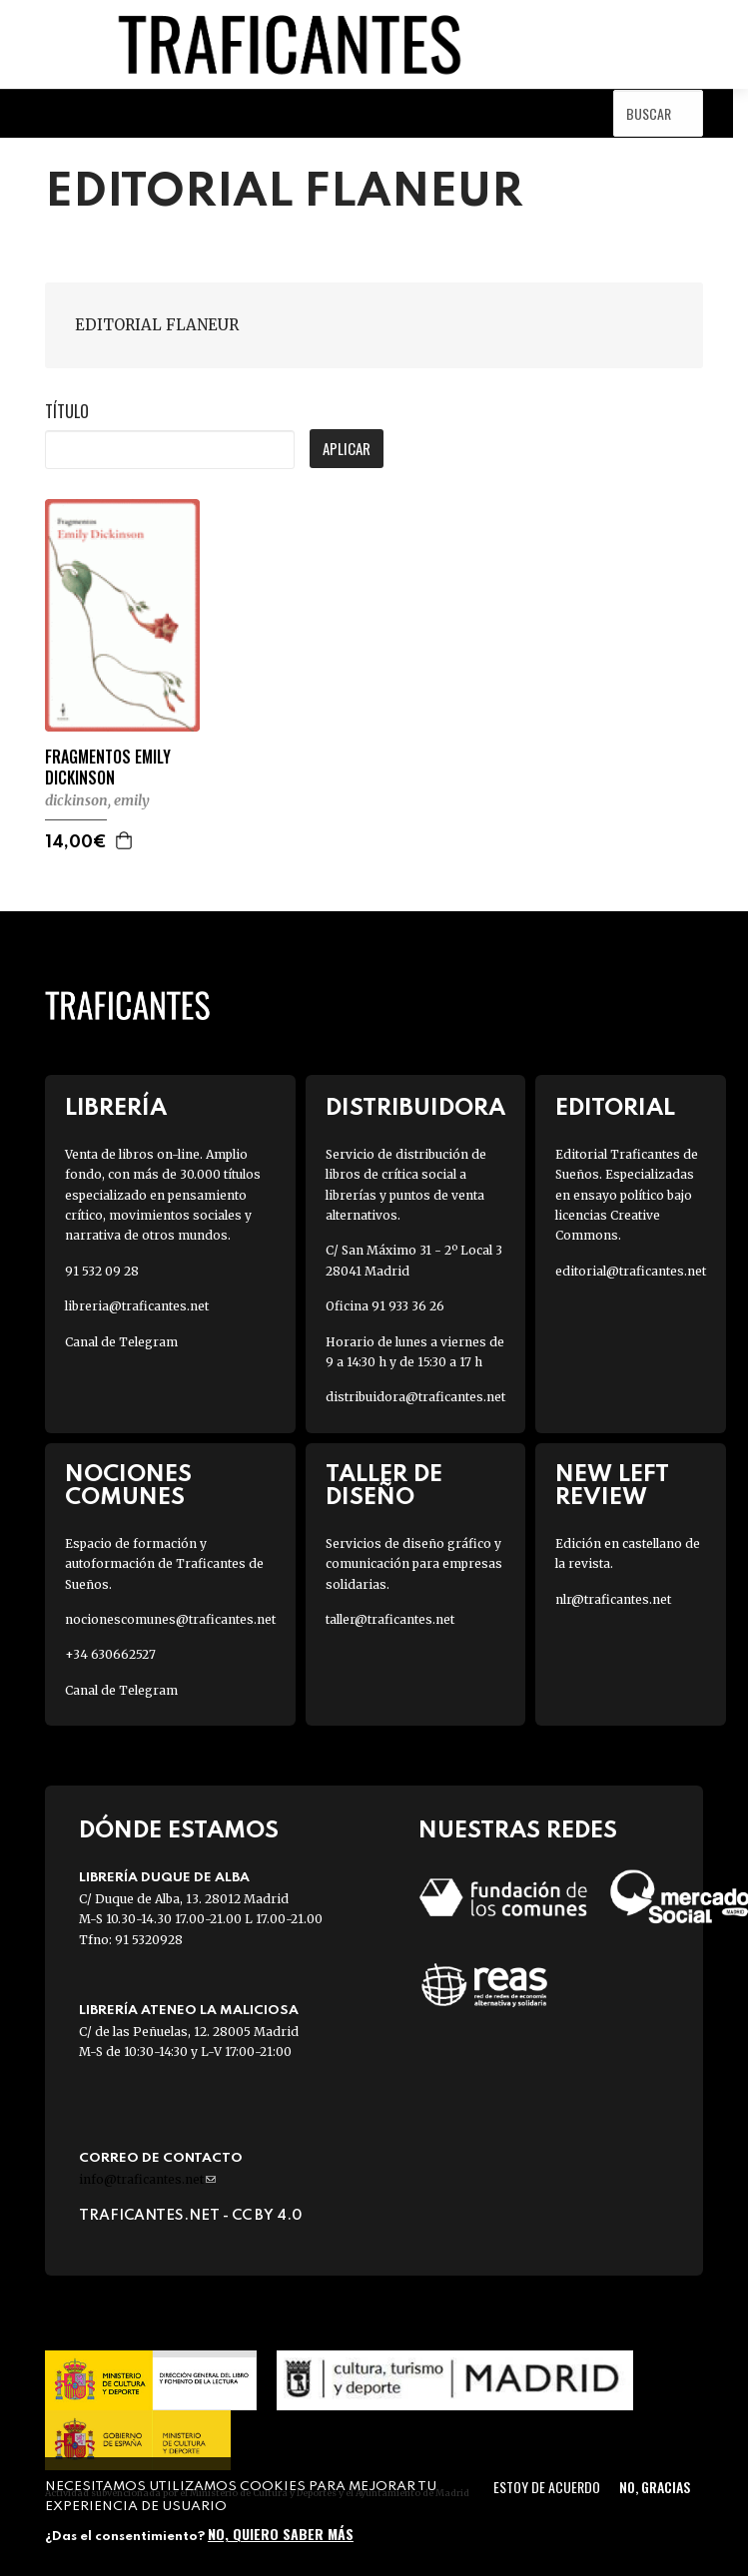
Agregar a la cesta (125, 840)
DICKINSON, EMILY (97, 800)
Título (67, 411)
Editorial (615, 1108)
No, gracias (654, 2486)
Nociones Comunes (128, 1486)
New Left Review (612, 1486)
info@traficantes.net (147, 2179)
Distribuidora (415, 1108)
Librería (116, 1108)
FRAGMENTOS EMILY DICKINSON (108, 767)
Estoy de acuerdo (546, 2486)
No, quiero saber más (281, 2533)
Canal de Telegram (121, 1341)
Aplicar (347, 448)
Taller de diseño (384, 1486)
